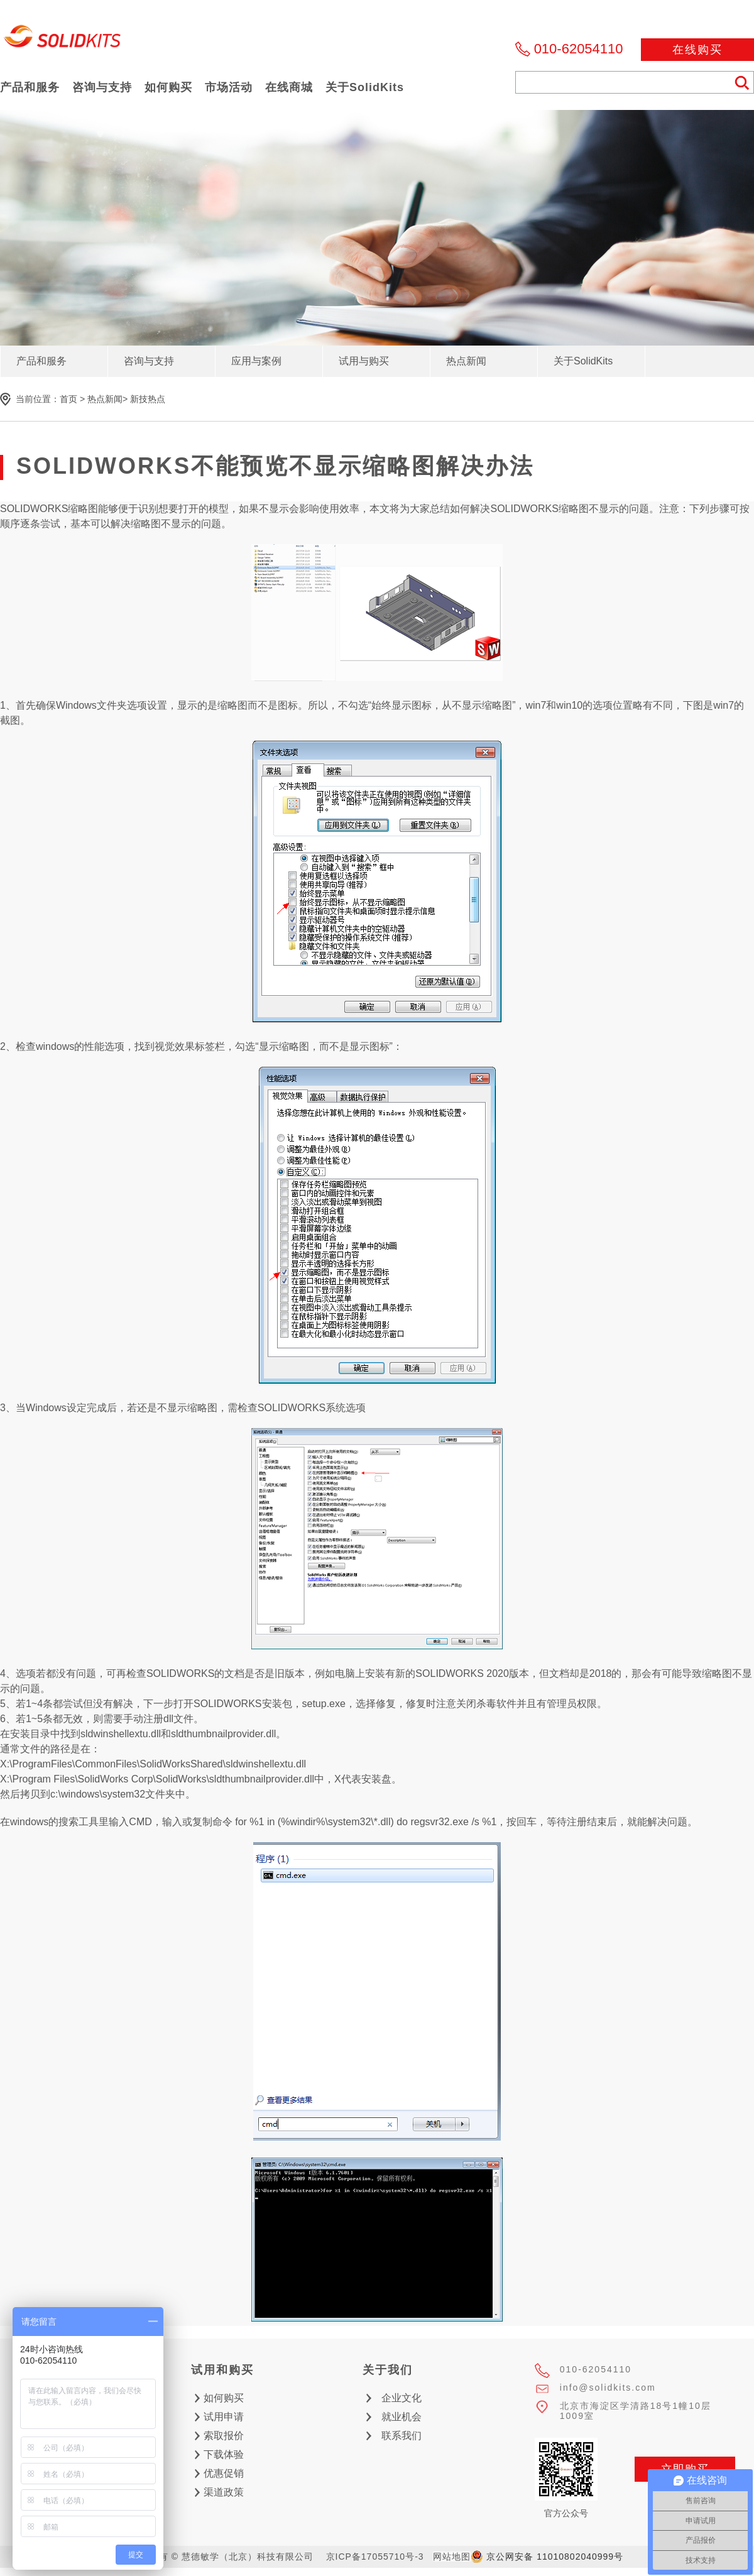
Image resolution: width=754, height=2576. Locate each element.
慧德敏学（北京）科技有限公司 (63, 40)
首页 (68, 399)
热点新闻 (105, 399)
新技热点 (147, 399)
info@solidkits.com (608, 2387)
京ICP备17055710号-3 (375, 2556)
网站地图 (452, 2556)
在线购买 (697, 49)
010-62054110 (578, 49)
